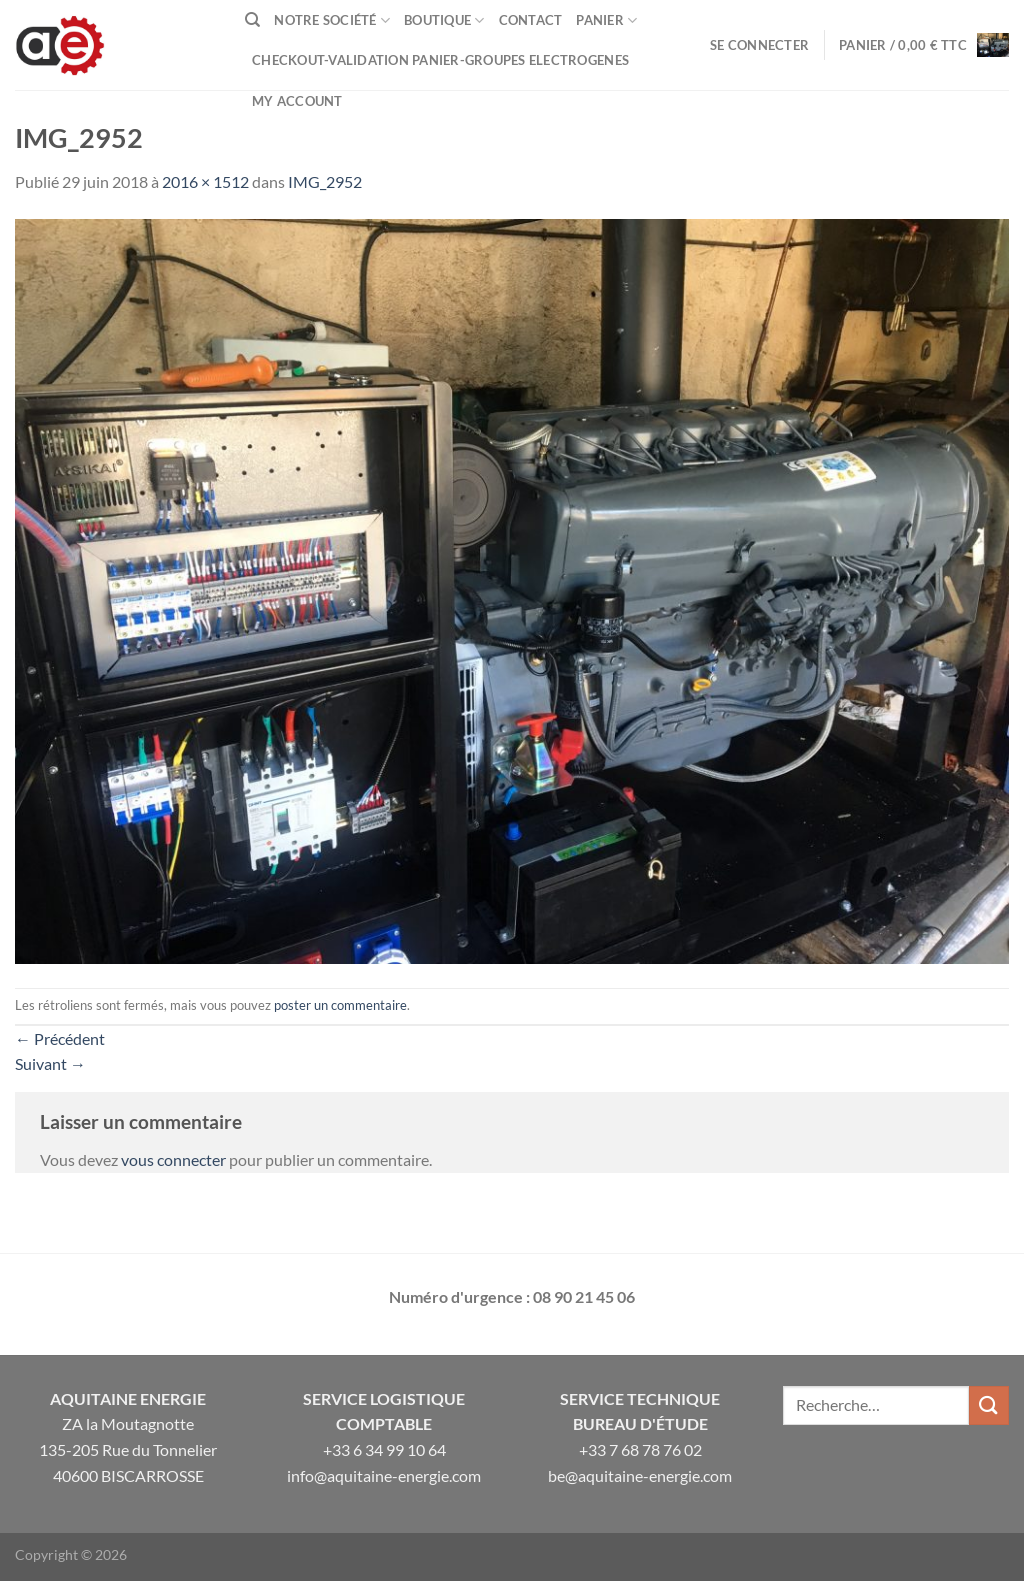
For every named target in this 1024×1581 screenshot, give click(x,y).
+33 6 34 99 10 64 (384, 1449)
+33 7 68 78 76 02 (640, 1449)
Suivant (50, 1063)
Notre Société (332, 20)
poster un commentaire (340, 1005)
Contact (531, 20)
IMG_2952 (325, 181)
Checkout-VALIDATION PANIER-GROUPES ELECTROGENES (440, 60)
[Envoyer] (989, 1405)
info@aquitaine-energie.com (384, 1475)
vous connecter (173, 1159)
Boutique (444, 20)
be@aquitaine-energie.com (640, 1475)
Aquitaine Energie (128, 1398)
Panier (606, 20)
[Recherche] (252, 20)
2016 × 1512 (205, 181)
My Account (297, 101)
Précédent (60, 1038)
